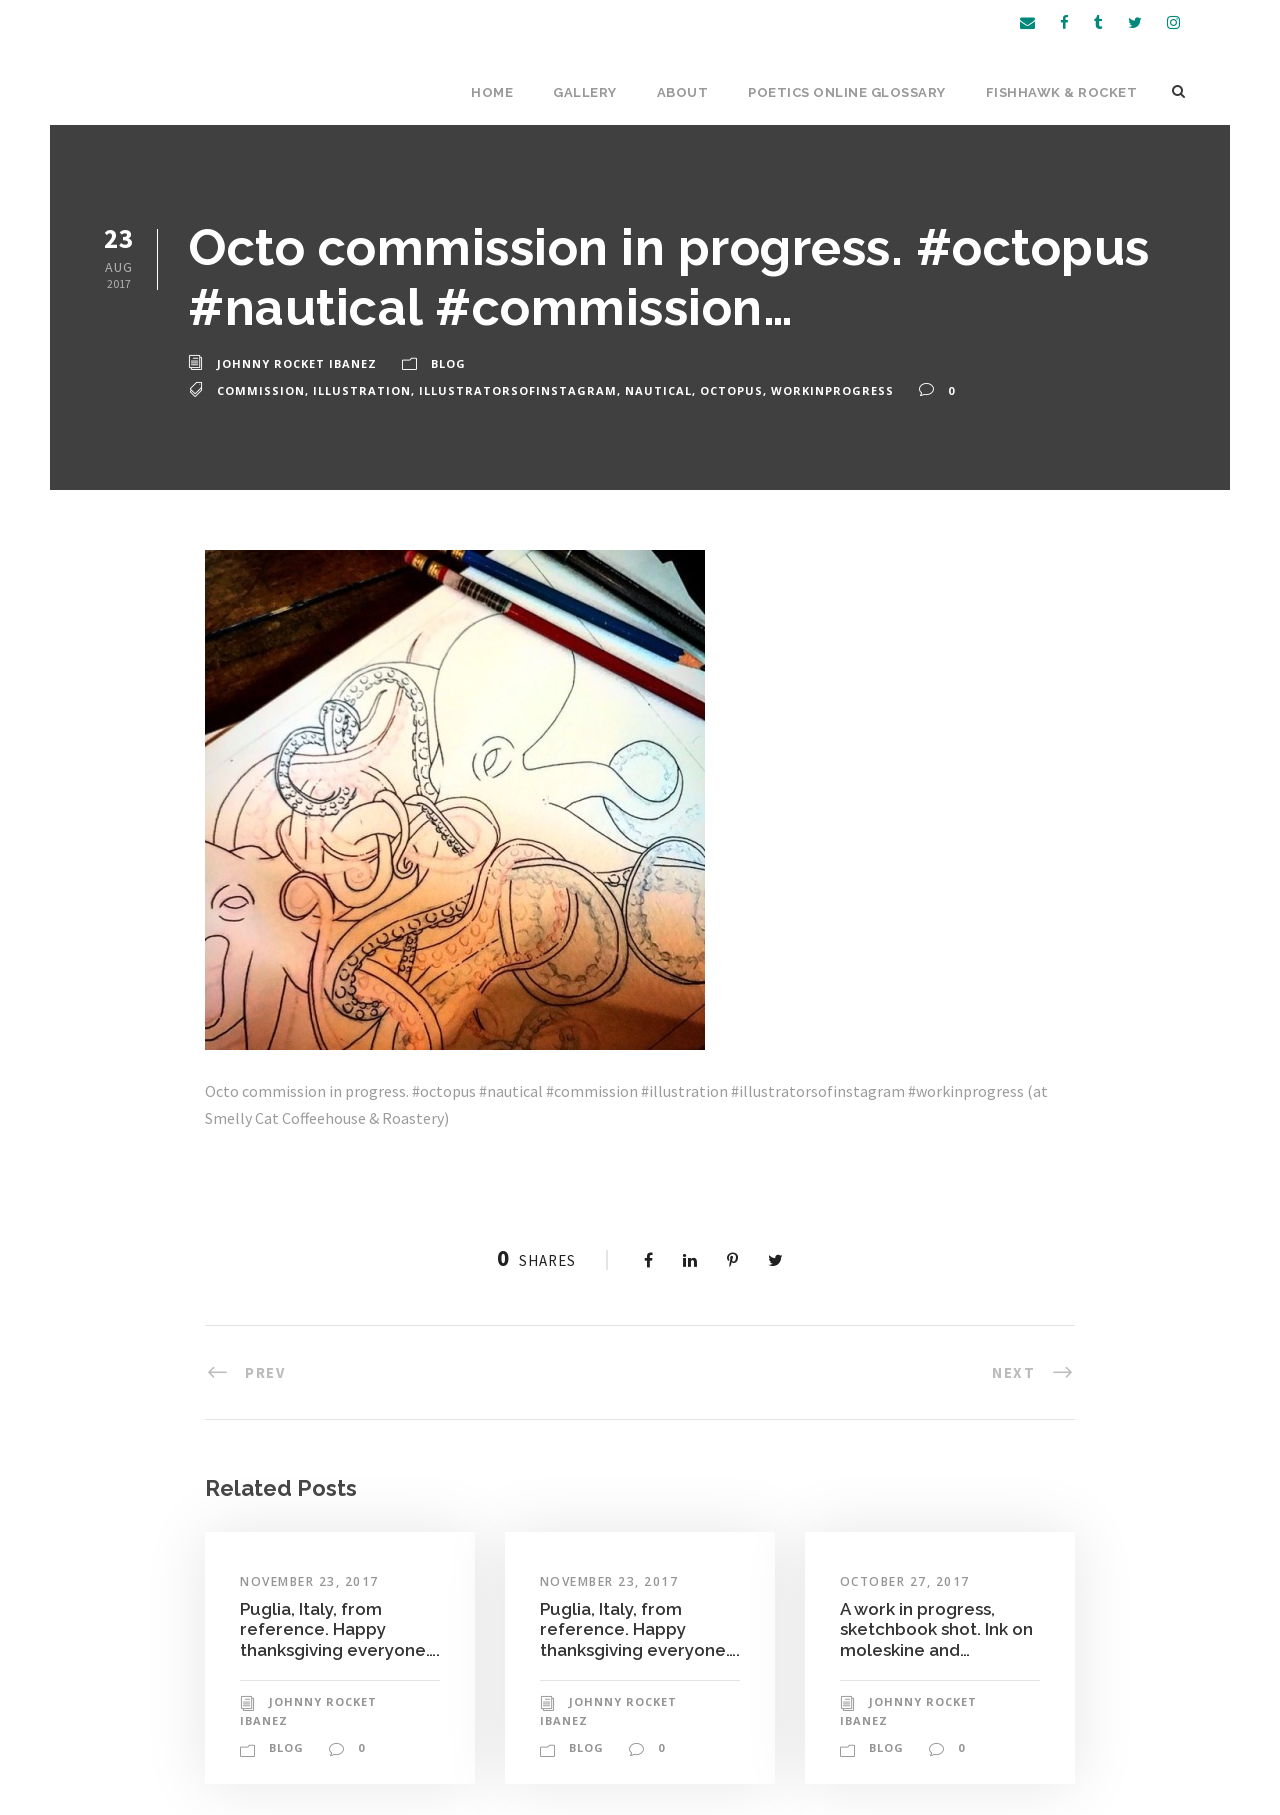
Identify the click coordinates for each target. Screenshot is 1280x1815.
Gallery (585, 92)
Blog (448, 363)
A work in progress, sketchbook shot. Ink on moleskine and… (936, 1629)
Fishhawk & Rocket (1062, 92)
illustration (362, 390)
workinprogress (832, 390)
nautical (658, 390)
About (683, 92)
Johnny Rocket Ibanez (297, 363)
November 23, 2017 (309, 1581)
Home (492, 92)
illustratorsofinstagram (518, 390)
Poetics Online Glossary (847, 92)
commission (261, 390)
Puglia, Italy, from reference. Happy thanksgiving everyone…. (340, 1629)
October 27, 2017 (905, 1581)
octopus (731, 390)
